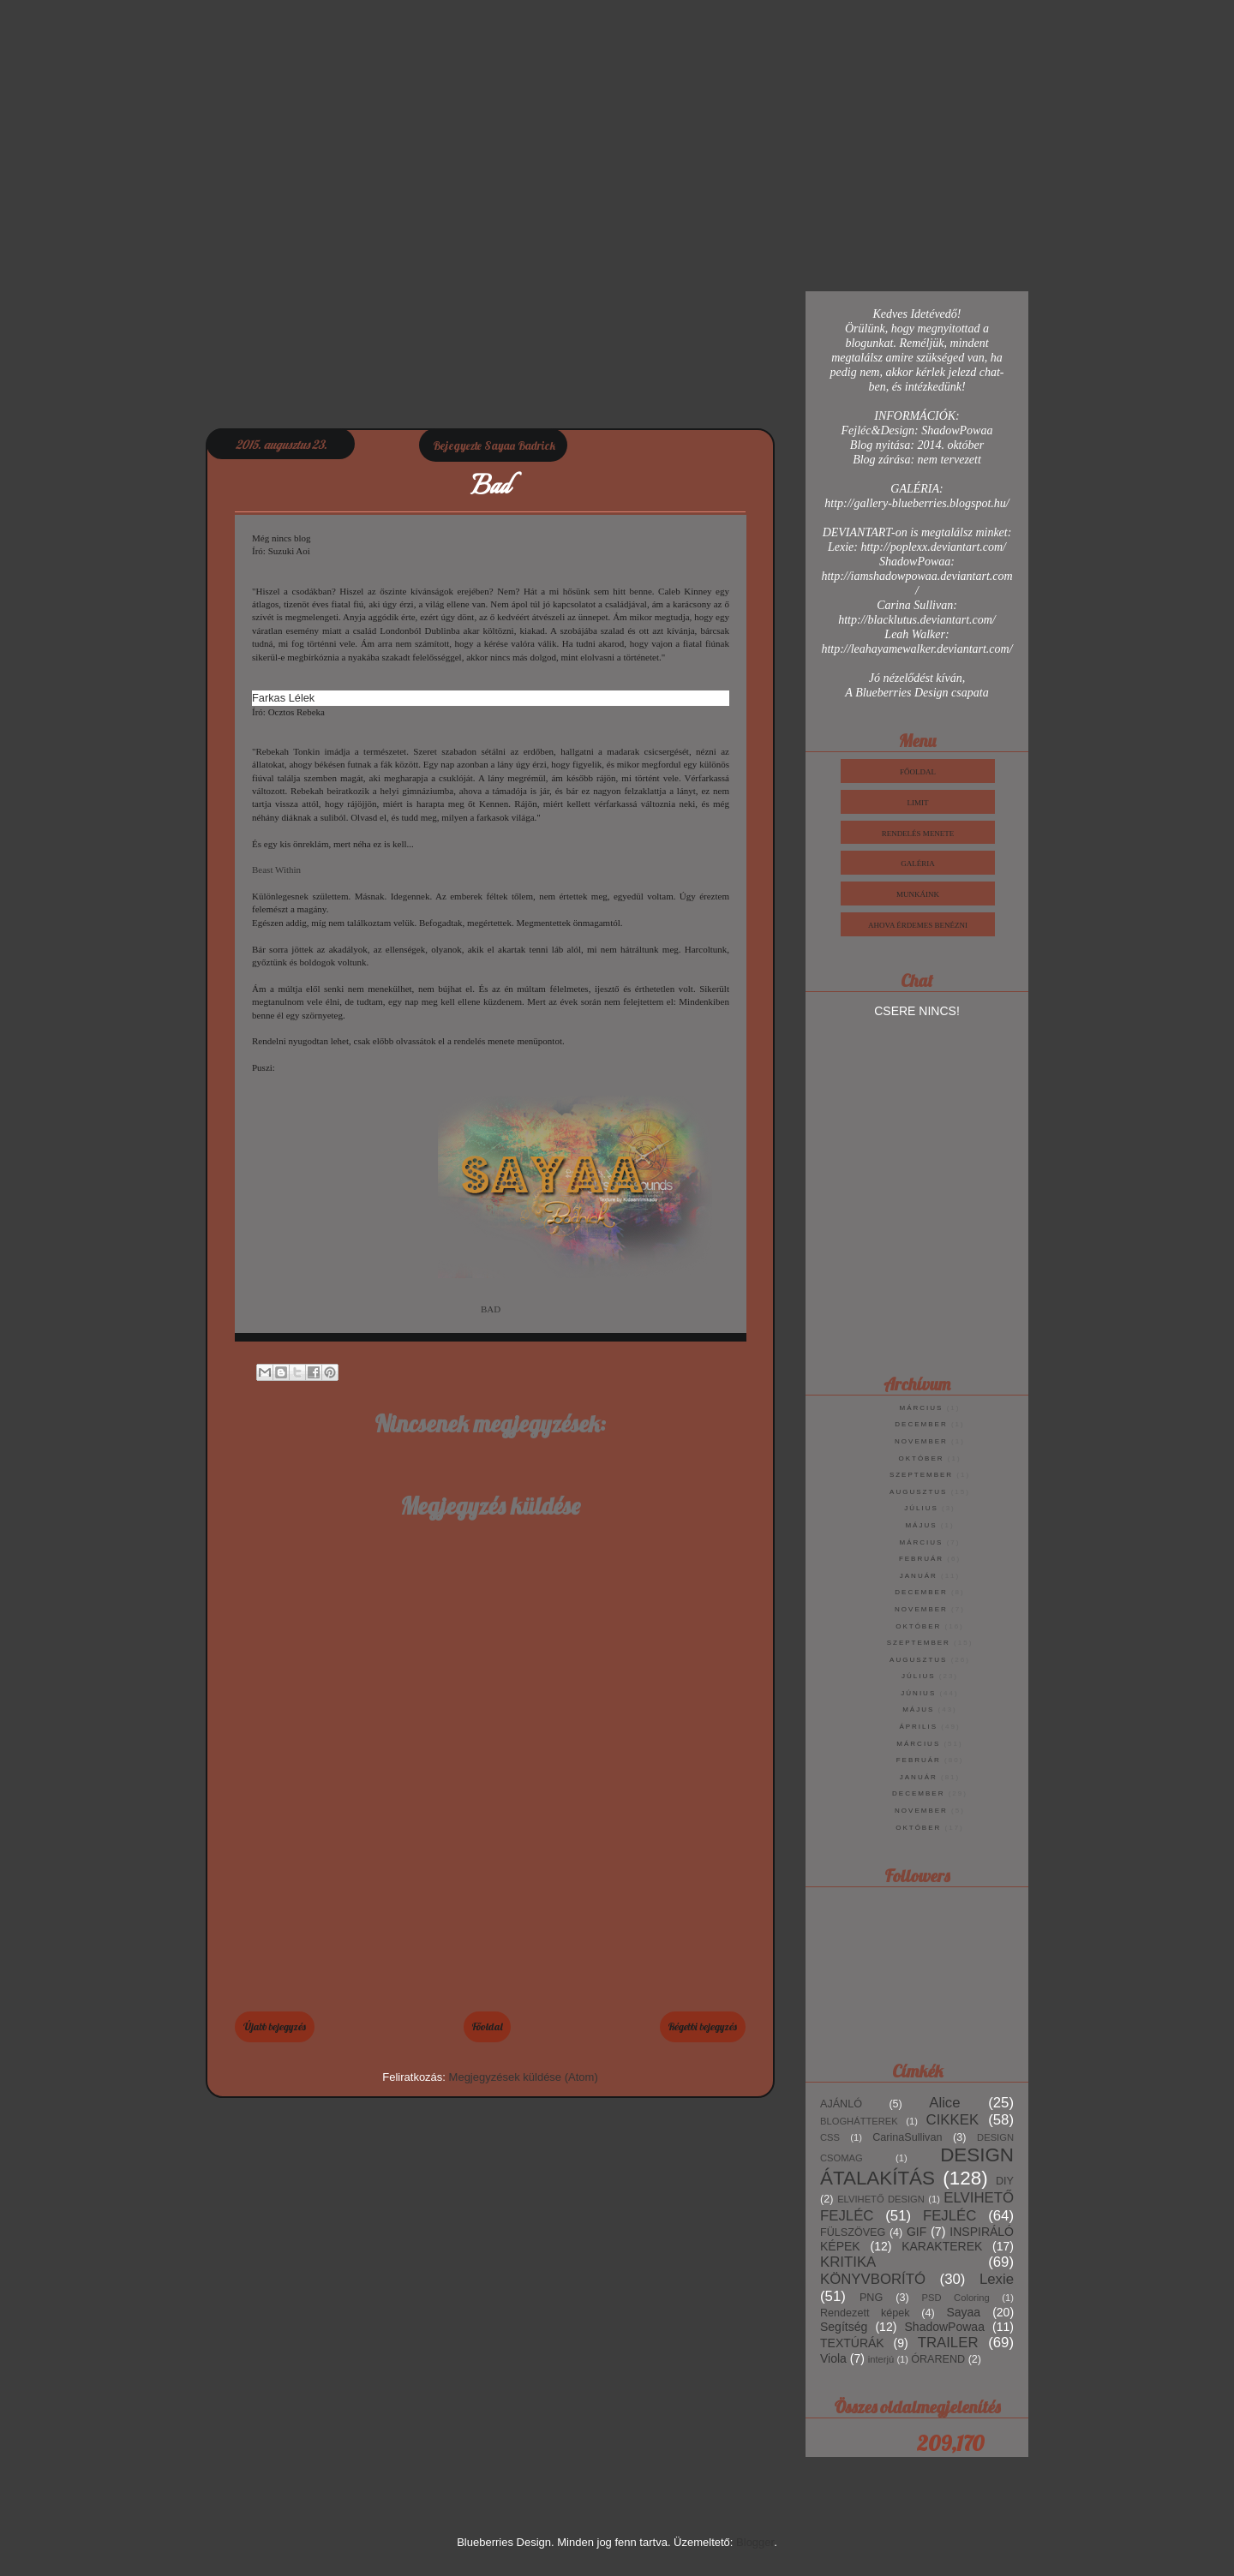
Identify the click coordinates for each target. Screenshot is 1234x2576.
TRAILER (948, 2342)
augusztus (918, 1492)
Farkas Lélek (283, 697)
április (918, 1726)
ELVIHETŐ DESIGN (881, 2199)
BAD (490, 1309)
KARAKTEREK (942, 2246)
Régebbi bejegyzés (702, 2026)
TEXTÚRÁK (852, 2343)
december (921, 1424)
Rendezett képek (865, 2313)
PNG (871, 2298)
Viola (833, 2358)
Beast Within (276, 869)
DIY (1005, 2181)
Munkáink (917, 894)
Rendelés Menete (918, 833)
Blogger (755, 2542)
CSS (830, 2137)
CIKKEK (952, 2120)
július (921, 1508)
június (918, 1693)
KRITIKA (848, 2262)
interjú (881, 2359)
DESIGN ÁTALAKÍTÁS (917, 2166)
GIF (916, 2231)
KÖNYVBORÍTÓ (873, 2279)
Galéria (918, 863)
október (920, 1458)
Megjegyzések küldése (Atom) (523, 2077)
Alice (944, 2103)
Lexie (996, 2279)
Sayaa (963, 2312)
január (918, 1576)
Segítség (843, 2327)
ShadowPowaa (945, 2327)
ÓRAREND (938, 2359)
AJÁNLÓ (841, 2104)
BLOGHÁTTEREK (859, 2121)
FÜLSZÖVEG (852, 2232)
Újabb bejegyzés (274, 2026)
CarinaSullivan (907, 2137)
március (921, 1408)
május (921, 1525)
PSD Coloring (956, 2297)
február (921, 1559)
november (921, 1441)
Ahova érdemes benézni (917, 925)
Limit (918, 802)
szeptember (921, 1475)
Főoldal (487, 2026)
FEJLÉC (949, 2216)
